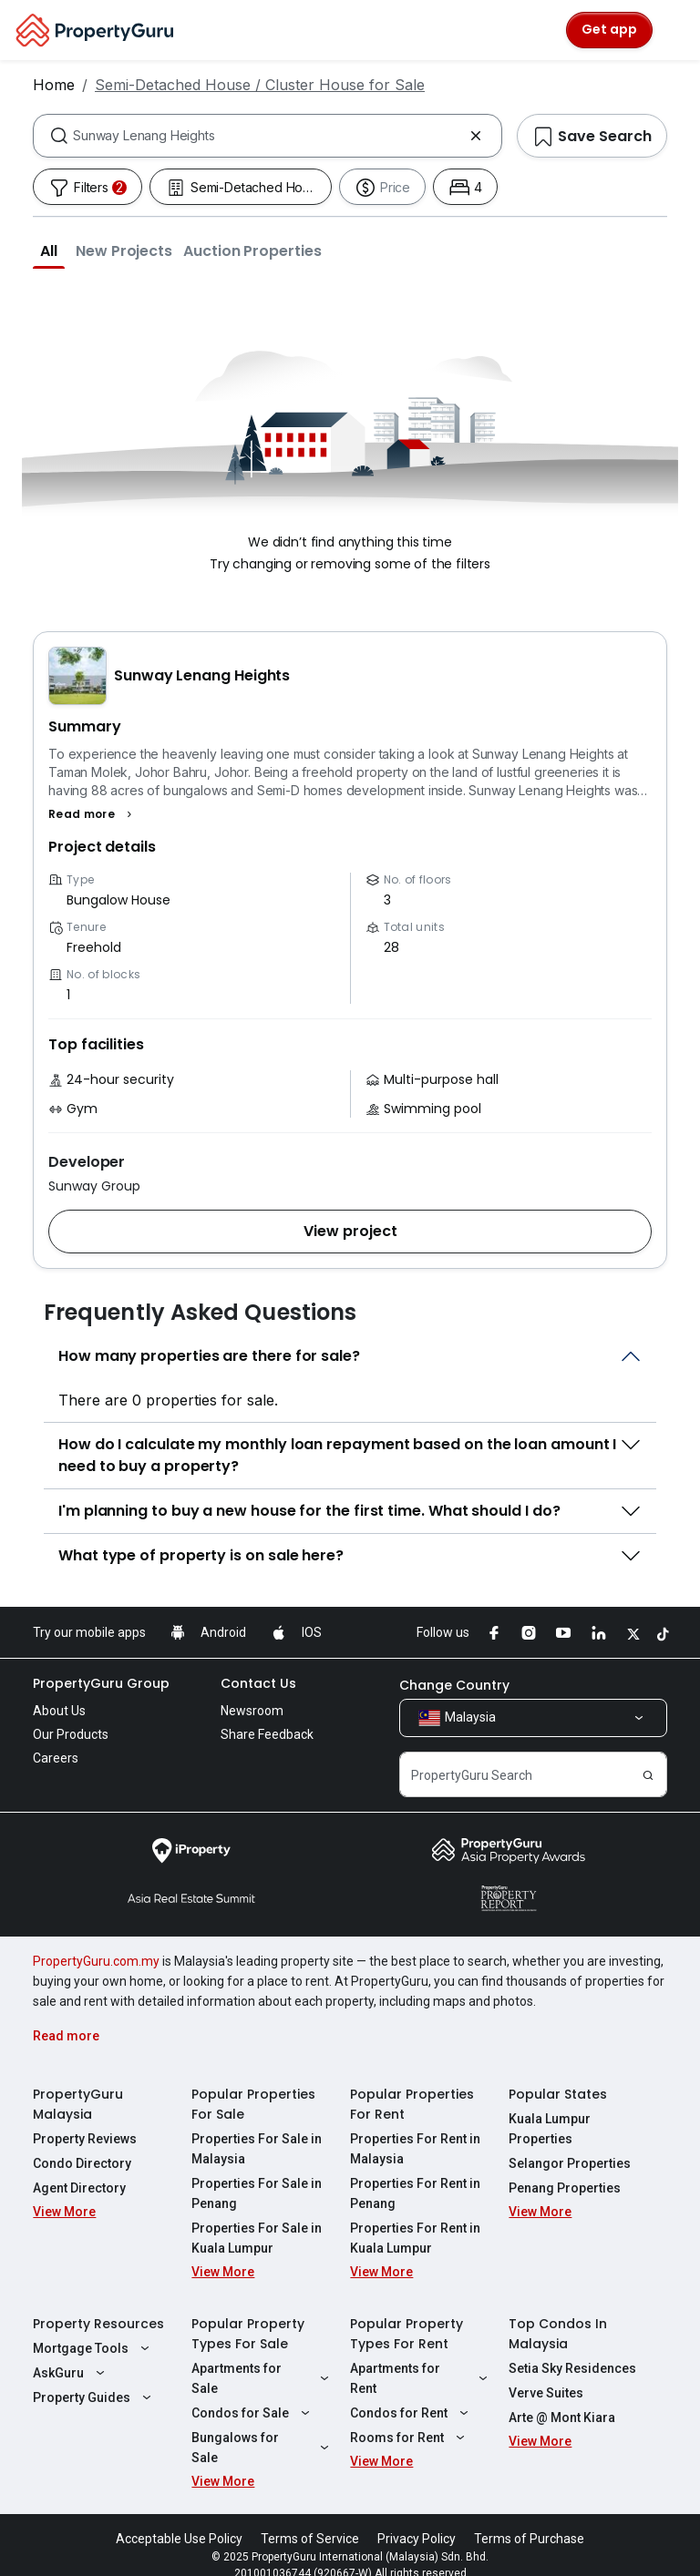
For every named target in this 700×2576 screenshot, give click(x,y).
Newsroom (252, 1710)
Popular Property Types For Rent (406, 2334)
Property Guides (94, 2397)
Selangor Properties (570, 2163)
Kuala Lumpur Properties (550, 2128)
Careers (55, 1758)
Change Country (454, 1685)
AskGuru (71, 2373)
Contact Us (258, 1683)
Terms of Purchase (529, 2518)
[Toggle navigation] (674, 30)
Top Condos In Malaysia (558, 2334)
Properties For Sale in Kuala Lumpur (256, 2238)
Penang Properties (565, 2188)
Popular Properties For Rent (412, 2104)
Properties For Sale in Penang (256, 2193)
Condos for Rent (411, 2413)
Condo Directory (82, 2163)
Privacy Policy (416, 2518)
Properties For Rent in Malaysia (415, 2148)
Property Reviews (85, 2138)
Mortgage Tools (93, 2348)
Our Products (70, 1734)
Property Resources (98, 2324)
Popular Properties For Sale (253, 2104)
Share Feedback (267, 1734)
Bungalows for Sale (262, 2438)
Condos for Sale (252, 2413)
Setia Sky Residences (572, 2368)
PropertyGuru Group (101, 1683)
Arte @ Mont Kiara (562, 2417)
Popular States (558, 2094)
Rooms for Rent (409, 2438)
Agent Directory (79, 2188)
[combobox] (267, 136)
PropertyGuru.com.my (96, 1961)
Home (54, 85)
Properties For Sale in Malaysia (256, 2148)
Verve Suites (546, 2393)
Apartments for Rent (421, 2378)
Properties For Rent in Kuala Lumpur (415, 2238)
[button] (49, 250)
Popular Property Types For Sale (247, 2334)
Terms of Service (310, 2518)
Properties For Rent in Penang (415, 2193)
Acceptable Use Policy (179, 2518)
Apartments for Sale (262, 2378)
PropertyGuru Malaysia (78, 2104)
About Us (59, 1710)
